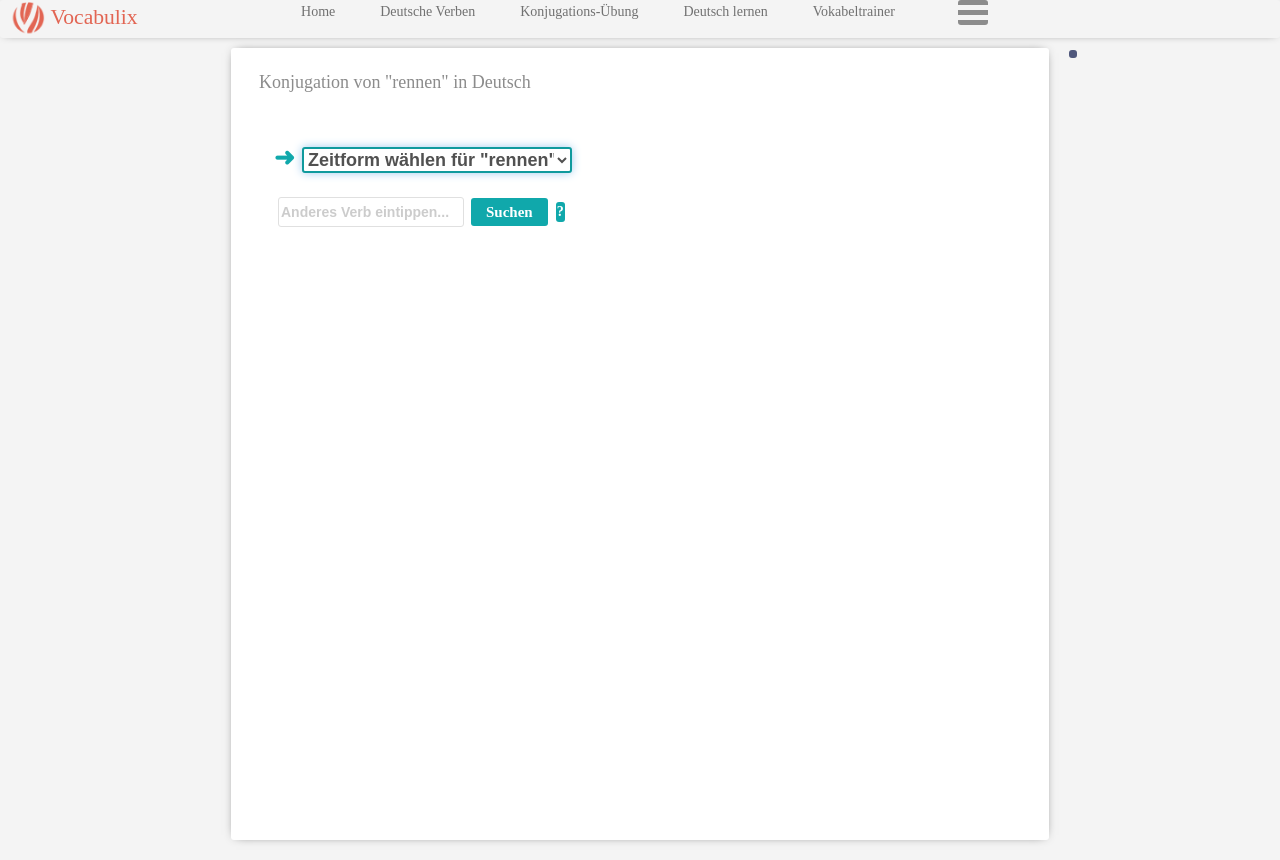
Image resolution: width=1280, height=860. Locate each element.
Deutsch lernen (725, 16)
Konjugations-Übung (579, 16)
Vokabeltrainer (854, 16)
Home (318, 16)
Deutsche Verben (427, 16)
